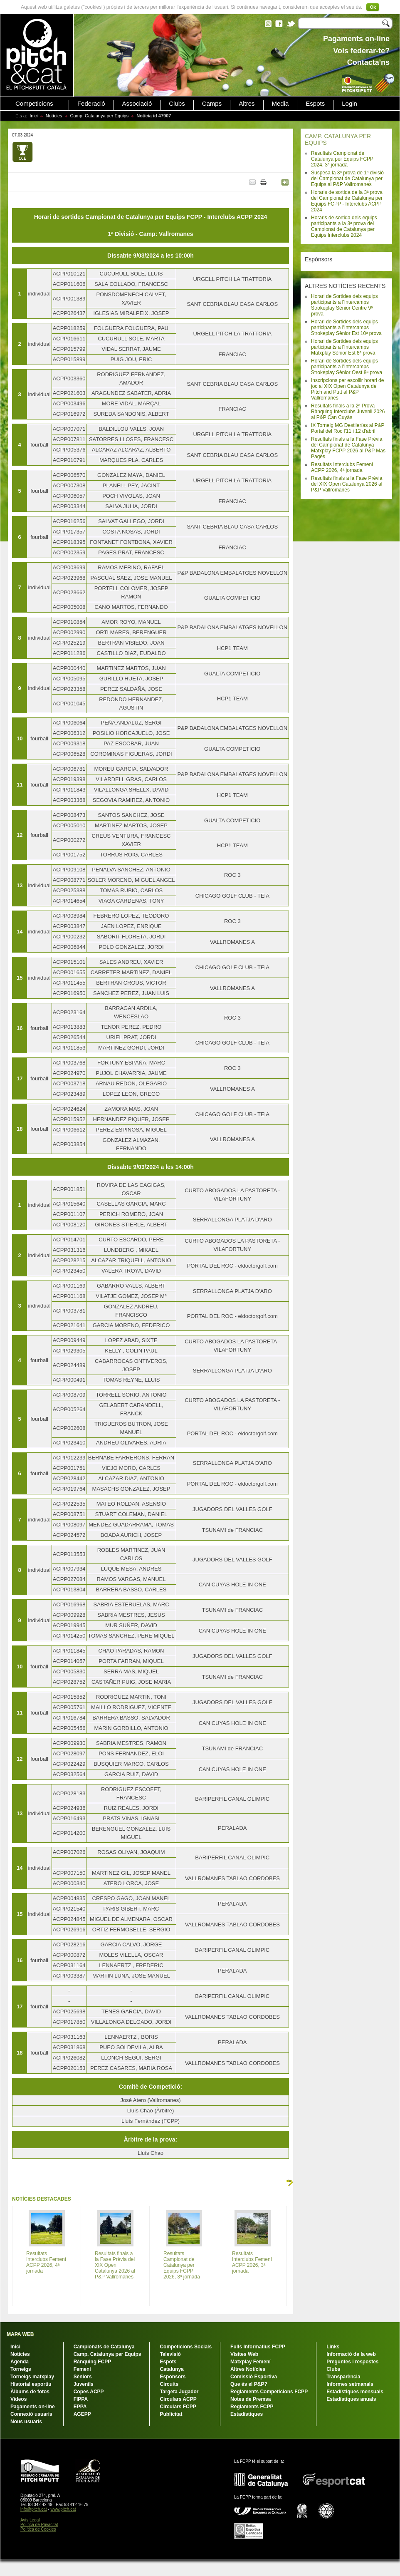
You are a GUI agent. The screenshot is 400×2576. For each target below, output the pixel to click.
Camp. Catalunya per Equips (99, 115)
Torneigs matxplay (32, 2377)
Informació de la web (351, 2354)
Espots (315, 103)
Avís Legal (30, 2520)
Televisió (170, 2354)
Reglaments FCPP (251, 2407)
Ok (373, 7)
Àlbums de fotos (29, 2392)
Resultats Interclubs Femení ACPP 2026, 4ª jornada (342, 467)
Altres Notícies (247, 2369)
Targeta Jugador (179, 2392)
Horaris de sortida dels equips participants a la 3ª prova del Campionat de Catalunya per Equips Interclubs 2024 (344, 226)
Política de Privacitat (39, 2524)
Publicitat (171, 2414)
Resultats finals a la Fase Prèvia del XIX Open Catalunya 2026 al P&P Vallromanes (346, 484)
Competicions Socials (186, 2347)
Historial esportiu (31, 2384)
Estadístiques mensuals (354, 2392)
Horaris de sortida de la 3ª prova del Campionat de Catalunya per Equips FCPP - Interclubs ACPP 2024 (347, 201)
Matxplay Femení (250, 2362)
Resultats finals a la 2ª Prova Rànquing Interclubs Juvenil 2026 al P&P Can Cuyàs (348, 411)
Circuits (169, 2384)
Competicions (34, 103)
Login (349, 103)
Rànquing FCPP (92, 2362)
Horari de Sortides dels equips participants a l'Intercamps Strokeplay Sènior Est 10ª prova (346, 327)
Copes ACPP (89, 2392)
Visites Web (244, 2354)
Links (332, 2347)
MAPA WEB (20, 2334)
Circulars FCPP (178, 2407)
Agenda (19, 2362)
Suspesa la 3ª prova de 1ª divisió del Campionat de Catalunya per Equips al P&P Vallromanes (347, 178)
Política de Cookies (38, 2529)
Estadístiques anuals (351, 2399)
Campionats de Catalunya (104, 2347)
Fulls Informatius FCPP (257, 2347)
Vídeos (18, 2399)
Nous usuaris (26, 2422)
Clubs (177, 103)
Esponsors (172, 2377)
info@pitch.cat (33, 2509)
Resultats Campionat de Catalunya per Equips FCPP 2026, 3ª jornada (181, 2265)
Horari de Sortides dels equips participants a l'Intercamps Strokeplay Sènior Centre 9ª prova (344, 305)
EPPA (80, 2407)
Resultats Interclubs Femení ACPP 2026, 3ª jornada (252, 2262)
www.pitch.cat (63, 2509)
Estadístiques (246, 2414)
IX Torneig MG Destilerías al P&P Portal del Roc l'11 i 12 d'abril (347, 428)
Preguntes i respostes (352, 2362)
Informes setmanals (349, 2384)
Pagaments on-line (32, 2407)
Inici (34, 115)
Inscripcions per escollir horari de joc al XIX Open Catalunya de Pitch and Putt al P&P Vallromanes (347, 389)
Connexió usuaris (31, 2414)
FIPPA (81, 2399)
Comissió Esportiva (253, 2377)
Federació (91, 103)
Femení (82, 2369)
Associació (137, 103)
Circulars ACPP (178, 2399)
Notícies (54, 115)
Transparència (343, 2377)
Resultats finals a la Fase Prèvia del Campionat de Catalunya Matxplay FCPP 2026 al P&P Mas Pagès (348, 447)
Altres (246, 103)
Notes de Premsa (250, 2399)
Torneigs (20, 2369)
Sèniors (83, 2377)
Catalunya (171, 2369)
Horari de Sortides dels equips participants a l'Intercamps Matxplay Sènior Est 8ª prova (344, 347)
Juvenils (84, 2384)
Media (280, 103)
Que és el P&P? (248, 2384)
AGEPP (82, 2414)
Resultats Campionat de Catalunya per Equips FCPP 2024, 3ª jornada (342, 159)
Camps (212, 103)
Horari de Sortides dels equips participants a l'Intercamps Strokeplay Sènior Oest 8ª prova (346, 366)
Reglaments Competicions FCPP (269, 2392)
